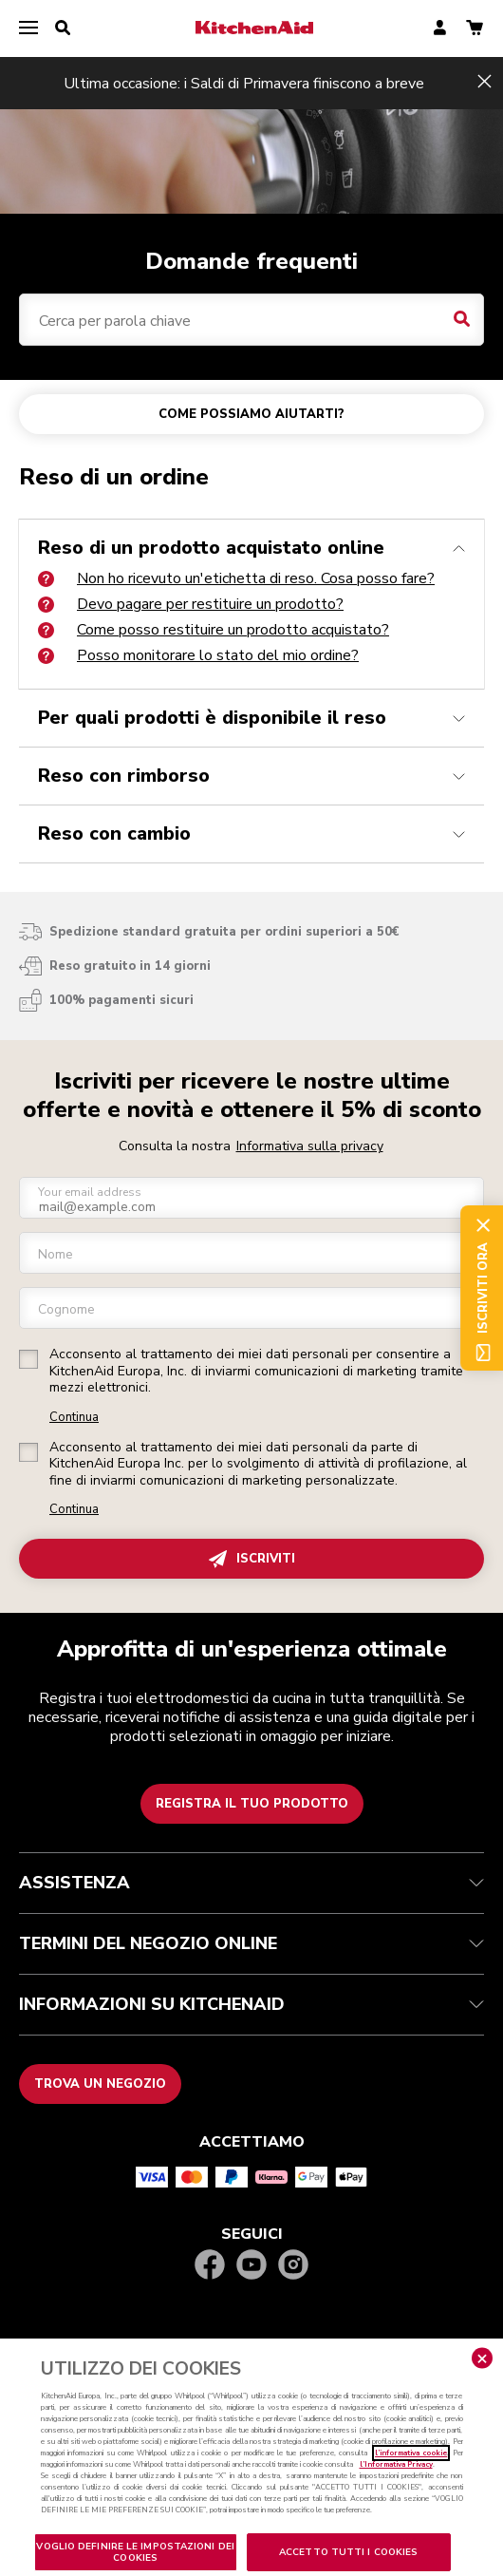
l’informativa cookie (411, 2453)
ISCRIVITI (252, 1559)
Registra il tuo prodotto (252, 1803)
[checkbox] (28, 1359)
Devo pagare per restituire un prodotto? (191, 604)
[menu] (28, 28)
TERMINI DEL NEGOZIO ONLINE (251, 1943)
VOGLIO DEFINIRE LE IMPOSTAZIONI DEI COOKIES (135, 2552)
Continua (74, 1417)
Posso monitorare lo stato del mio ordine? (198, 655)
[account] (440, 29)
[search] (62, 28)
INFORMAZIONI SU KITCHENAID (251, 2004)
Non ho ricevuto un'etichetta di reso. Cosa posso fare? (236, 578)
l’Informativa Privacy (396, 2464)
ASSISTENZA (251, 1883)
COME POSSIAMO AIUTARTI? (251, 414)
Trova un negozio (100, 2084)
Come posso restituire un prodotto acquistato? (213, 629)
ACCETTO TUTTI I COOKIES (348, 2552)
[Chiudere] (482, 2358)
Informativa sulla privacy (309, 1146)
